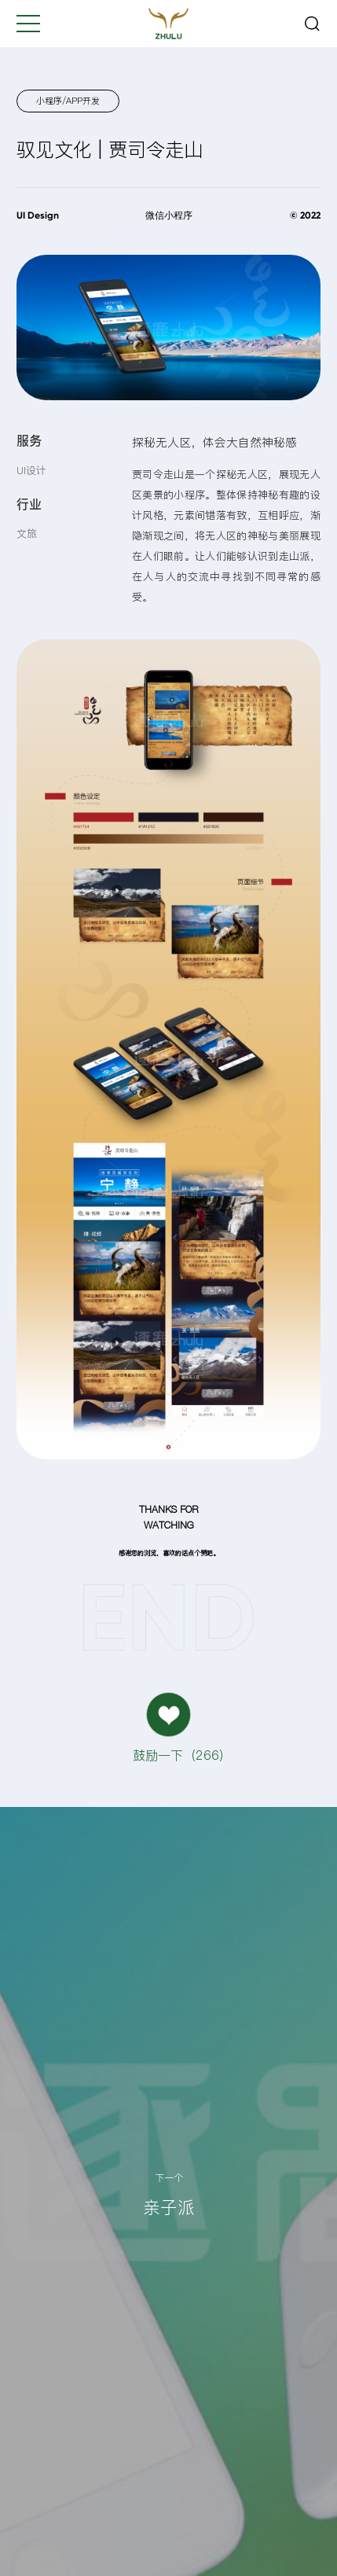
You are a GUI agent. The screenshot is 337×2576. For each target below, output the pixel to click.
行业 (29, 504)
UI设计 (31, 470)
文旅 (26, 533)
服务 (29, 440)
